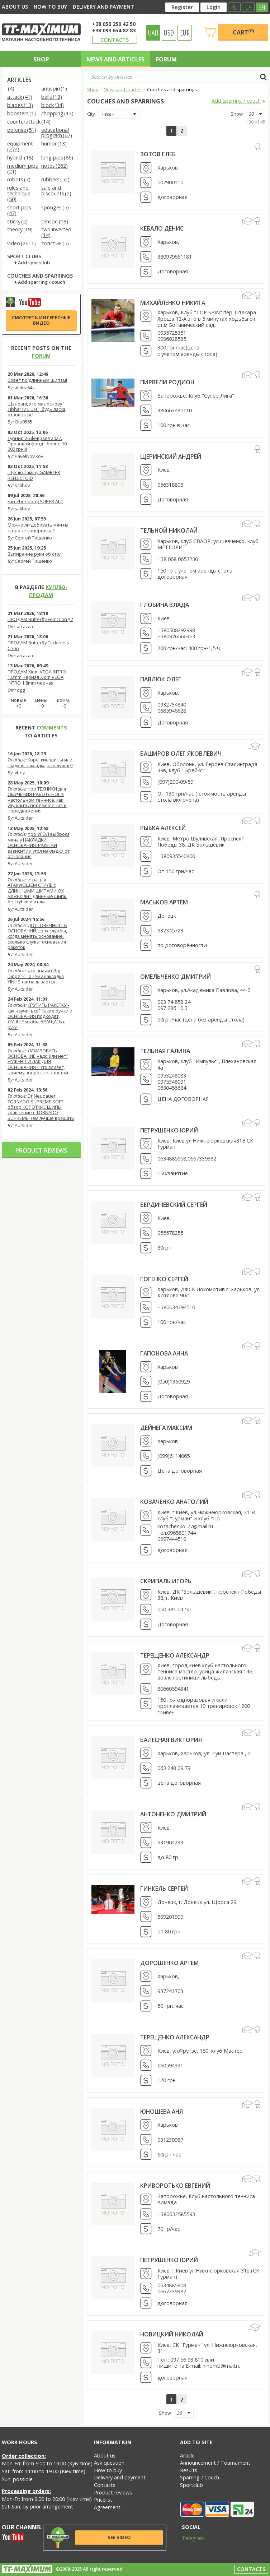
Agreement (107, 2507)
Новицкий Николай (171, 2334)
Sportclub (191, 2485)
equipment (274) (20, 147)
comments (52, 727)
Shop (41, 59)
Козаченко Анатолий (174, 1502)
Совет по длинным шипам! (37, 380)
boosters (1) (21, 114)
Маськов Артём (164, 902)
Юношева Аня (161, 2112)
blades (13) (20, 105)
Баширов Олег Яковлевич (181, 753)
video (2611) (21, 244)
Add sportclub (34, 263)
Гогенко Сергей (164, 1279)
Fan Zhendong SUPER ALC (35, 501)
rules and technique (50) (19, 194)
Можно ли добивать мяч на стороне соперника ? (38, 527)
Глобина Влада (164, 605)
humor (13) (54, 144)
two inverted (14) (56, 232)
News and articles (115, 59)
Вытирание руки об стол (35, 554)
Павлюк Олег (160, 679)
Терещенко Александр (174, 1655)
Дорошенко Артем (169, 1963)
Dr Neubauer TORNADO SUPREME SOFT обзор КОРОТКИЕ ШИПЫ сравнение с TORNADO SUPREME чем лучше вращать (41, 1107)
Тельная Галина (165, 1051)
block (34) (52, 105)
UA (248, 7)
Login (214, 7)
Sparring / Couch (199, 2477)
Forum (166, 59)
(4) (10, 89)
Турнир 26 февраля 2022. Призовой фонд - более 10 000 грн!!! (37, 444)
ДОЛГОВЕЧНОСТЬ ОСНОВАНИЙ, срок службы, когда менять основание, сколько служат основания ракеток (37, 936)
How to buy (50, 6)
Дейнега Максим (166, 1428)
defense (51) (21, 130)
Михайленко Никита (172, 303)
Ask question (109, 2462)
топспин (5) (55, 244)
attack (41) (19, 97)
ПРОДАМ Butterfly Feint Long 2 (40, 619)
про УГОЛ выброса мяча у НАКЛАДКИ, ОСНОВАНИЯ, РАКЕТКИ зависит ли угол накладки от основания (39, 845)
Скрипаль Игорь (165, 1581)
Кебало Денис (162, 228)
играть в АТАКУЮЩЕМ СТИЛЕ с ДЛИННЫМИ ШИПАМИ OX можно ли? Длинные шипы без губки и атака (37, 890)
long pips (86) (57, 158)
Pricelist (103, 2499)
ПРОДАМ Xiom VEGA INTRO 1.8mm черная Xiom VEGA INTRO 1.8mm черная (37, 677)
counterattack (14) (29, 122)
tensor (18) (54, 222)
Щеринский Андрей (170, 456)
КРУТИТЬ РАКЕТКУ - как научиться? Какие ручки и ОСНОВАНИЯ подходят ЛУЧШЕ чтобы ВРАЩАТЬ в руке (40, 1016)
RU (234, 7)
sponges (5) (55, 208)
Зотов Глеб (158, 154)
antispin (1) (54, 89)
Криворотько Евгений (175, 2186)
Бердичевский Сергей (173, 1205)
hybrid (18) (20, 158)
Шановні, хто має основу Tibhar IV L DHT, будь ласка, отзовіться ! (37, 409)
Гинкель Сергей (164, 1888)
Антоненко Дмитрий (173, 1814)
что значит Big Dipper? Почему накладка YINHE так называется (36, 976)
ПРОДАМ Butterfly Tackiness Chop (38, 645)
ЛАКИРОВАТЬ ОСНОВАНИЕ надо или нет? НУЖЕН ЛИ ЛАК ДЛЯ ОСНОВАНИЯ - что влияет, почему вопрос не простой (38, 1061)
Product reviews (41, 1150)
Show (237, 114)
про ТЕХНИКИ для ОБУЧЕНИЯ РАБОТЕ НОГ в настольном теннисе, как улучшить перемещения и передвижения (37, 800)
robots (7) (18, 180)
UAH (153, 33)
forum (41, 355)
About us (15, 6)
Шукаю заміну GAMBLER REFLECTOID (34, 475)
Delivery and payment (103, 6)
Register (182, 7)
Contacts (114, 39)
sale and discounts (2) (56, 191)
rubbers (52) (55, 180)
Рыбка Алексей (163, 828)
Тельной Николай (169, 530)
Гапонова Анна (164, 1353)
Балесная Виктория (171, 1740)
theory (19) (20, 230)
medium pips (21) (23, 169)
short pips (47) (19, 211)
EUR (185, 33)
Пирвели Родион (167, 382)
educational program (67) (56, 133)
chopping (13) (57, 114)
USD (169, 33)
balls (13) (51, 97)
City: (91, 114)
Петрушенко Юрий (169, 1130)
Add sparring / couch (41, 282)
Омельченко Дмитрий (175, 977)
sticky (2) (17, 222)
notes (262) (54, 166)
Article (187, 2455)
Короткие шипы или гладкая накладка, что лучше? (40, 762)
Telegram (188, 2538)
